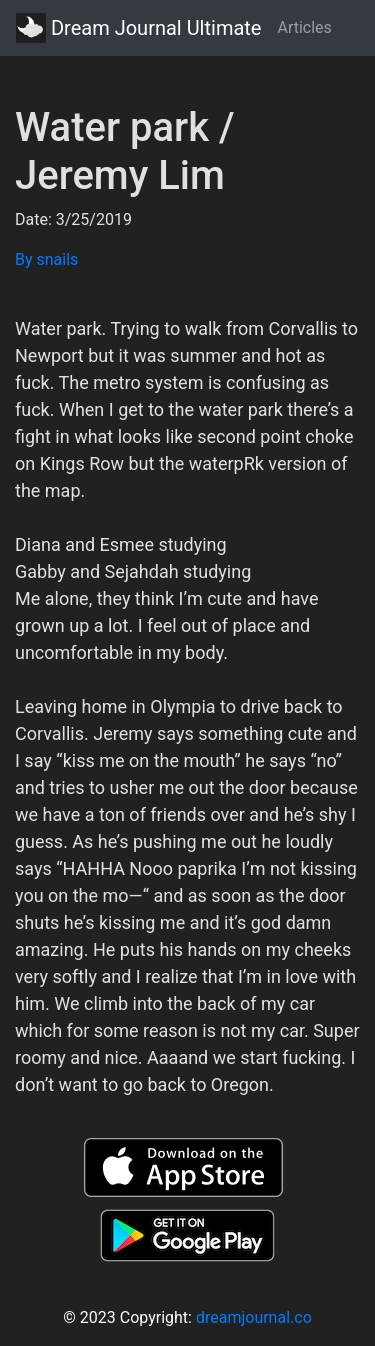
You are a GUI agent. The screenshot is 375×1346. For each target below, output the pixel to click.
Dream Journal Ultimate (138, 28)
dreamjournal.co (254, 1317)
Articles (304, 27)
